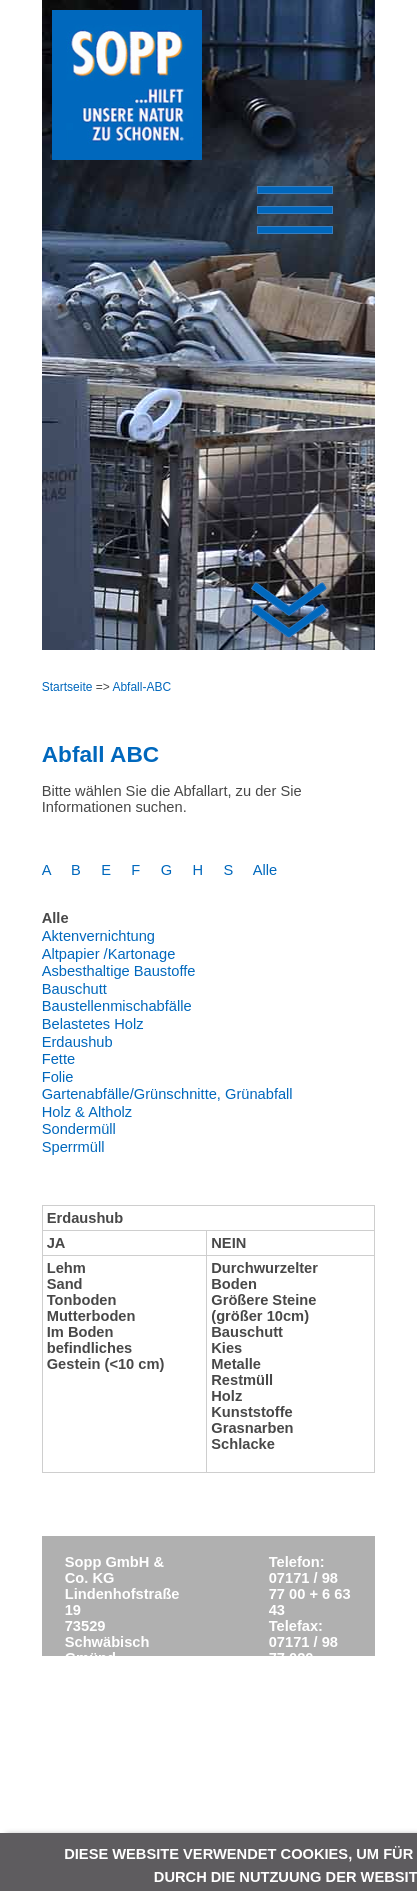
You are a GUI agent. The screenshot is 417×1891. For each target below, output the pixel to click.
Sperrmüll (73, 1147)
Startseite (67, 687)
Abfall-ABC (141, 687)
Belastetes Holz (93, 1024)
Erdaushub (77, 1042)
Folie (58, 1077)
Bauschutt (74, 989)
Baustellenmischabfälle (117, 1006)
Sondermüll (79, 1129)
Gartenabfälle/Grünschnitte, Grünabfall (167, 1094)
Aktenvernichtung (98, 936)
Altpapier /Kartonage (109, 954)
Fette (58, 1059)
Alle (265, 870)
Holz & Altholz (87, 1112)
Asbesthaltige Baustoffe (119, 971)
